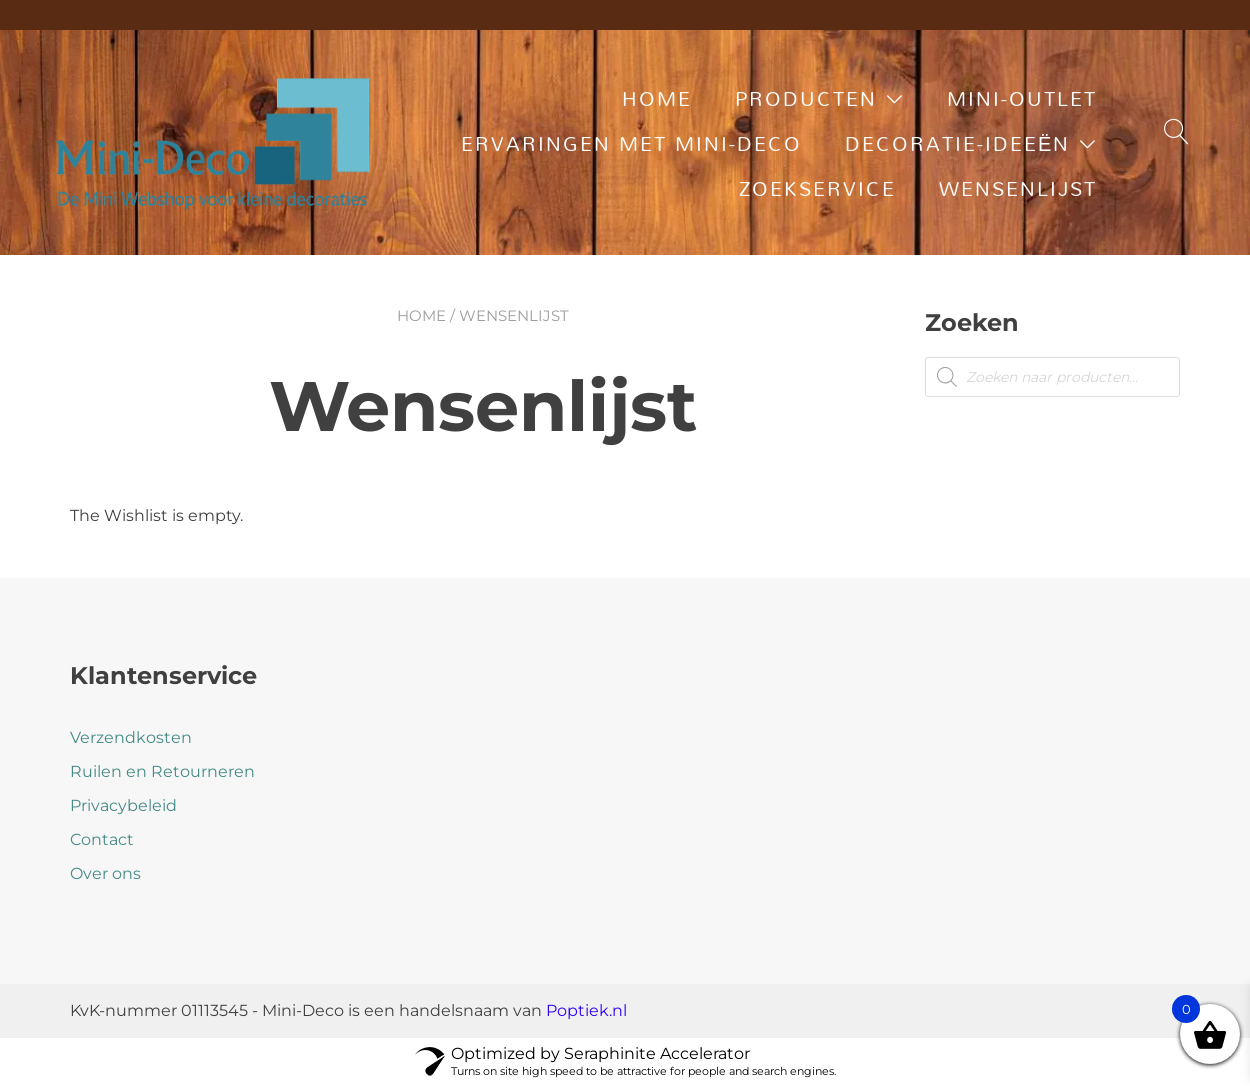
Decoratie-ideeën (957, 143)
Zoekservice (817, 188)
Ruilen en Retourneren (162, 771)
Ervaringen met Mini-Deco (631, 143)
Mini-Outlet (1022, 98)
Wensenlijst (1018, 188)
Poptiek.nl (586, 1010)
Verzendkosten (131, 737)
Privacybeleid (123, 805)
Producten (806, 98)
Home (657, 98)
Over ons (105, 873)
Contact (102, 839)
